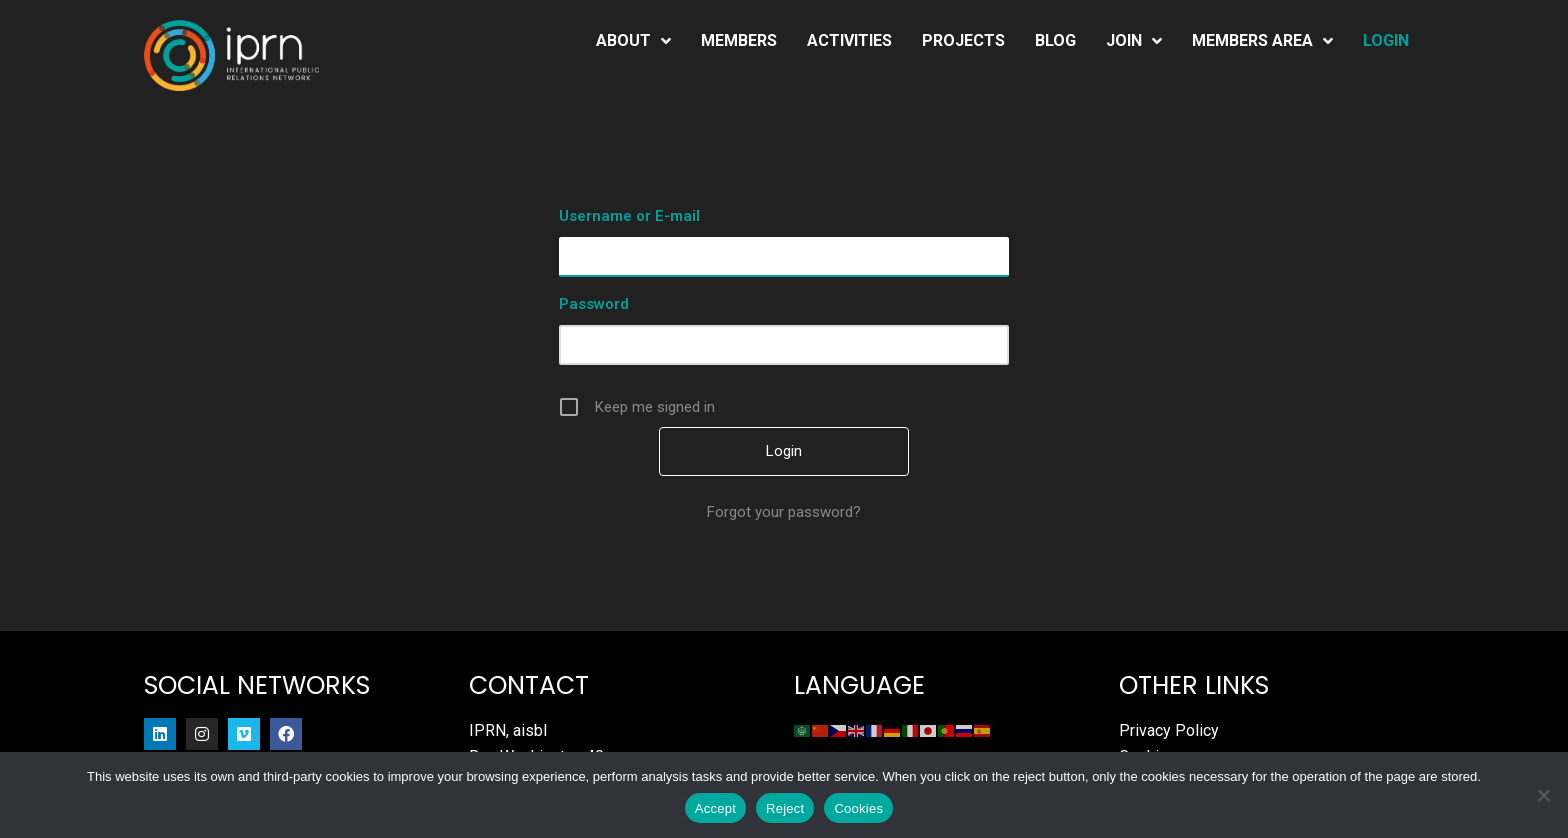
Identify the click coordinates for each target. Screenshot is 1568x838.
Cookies (858, 808)
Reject (785, 808)
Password (594, 304)
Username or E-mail (629, 216)
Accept (715, 808)
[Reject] (1543, 795)
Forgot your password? (784, 512)
